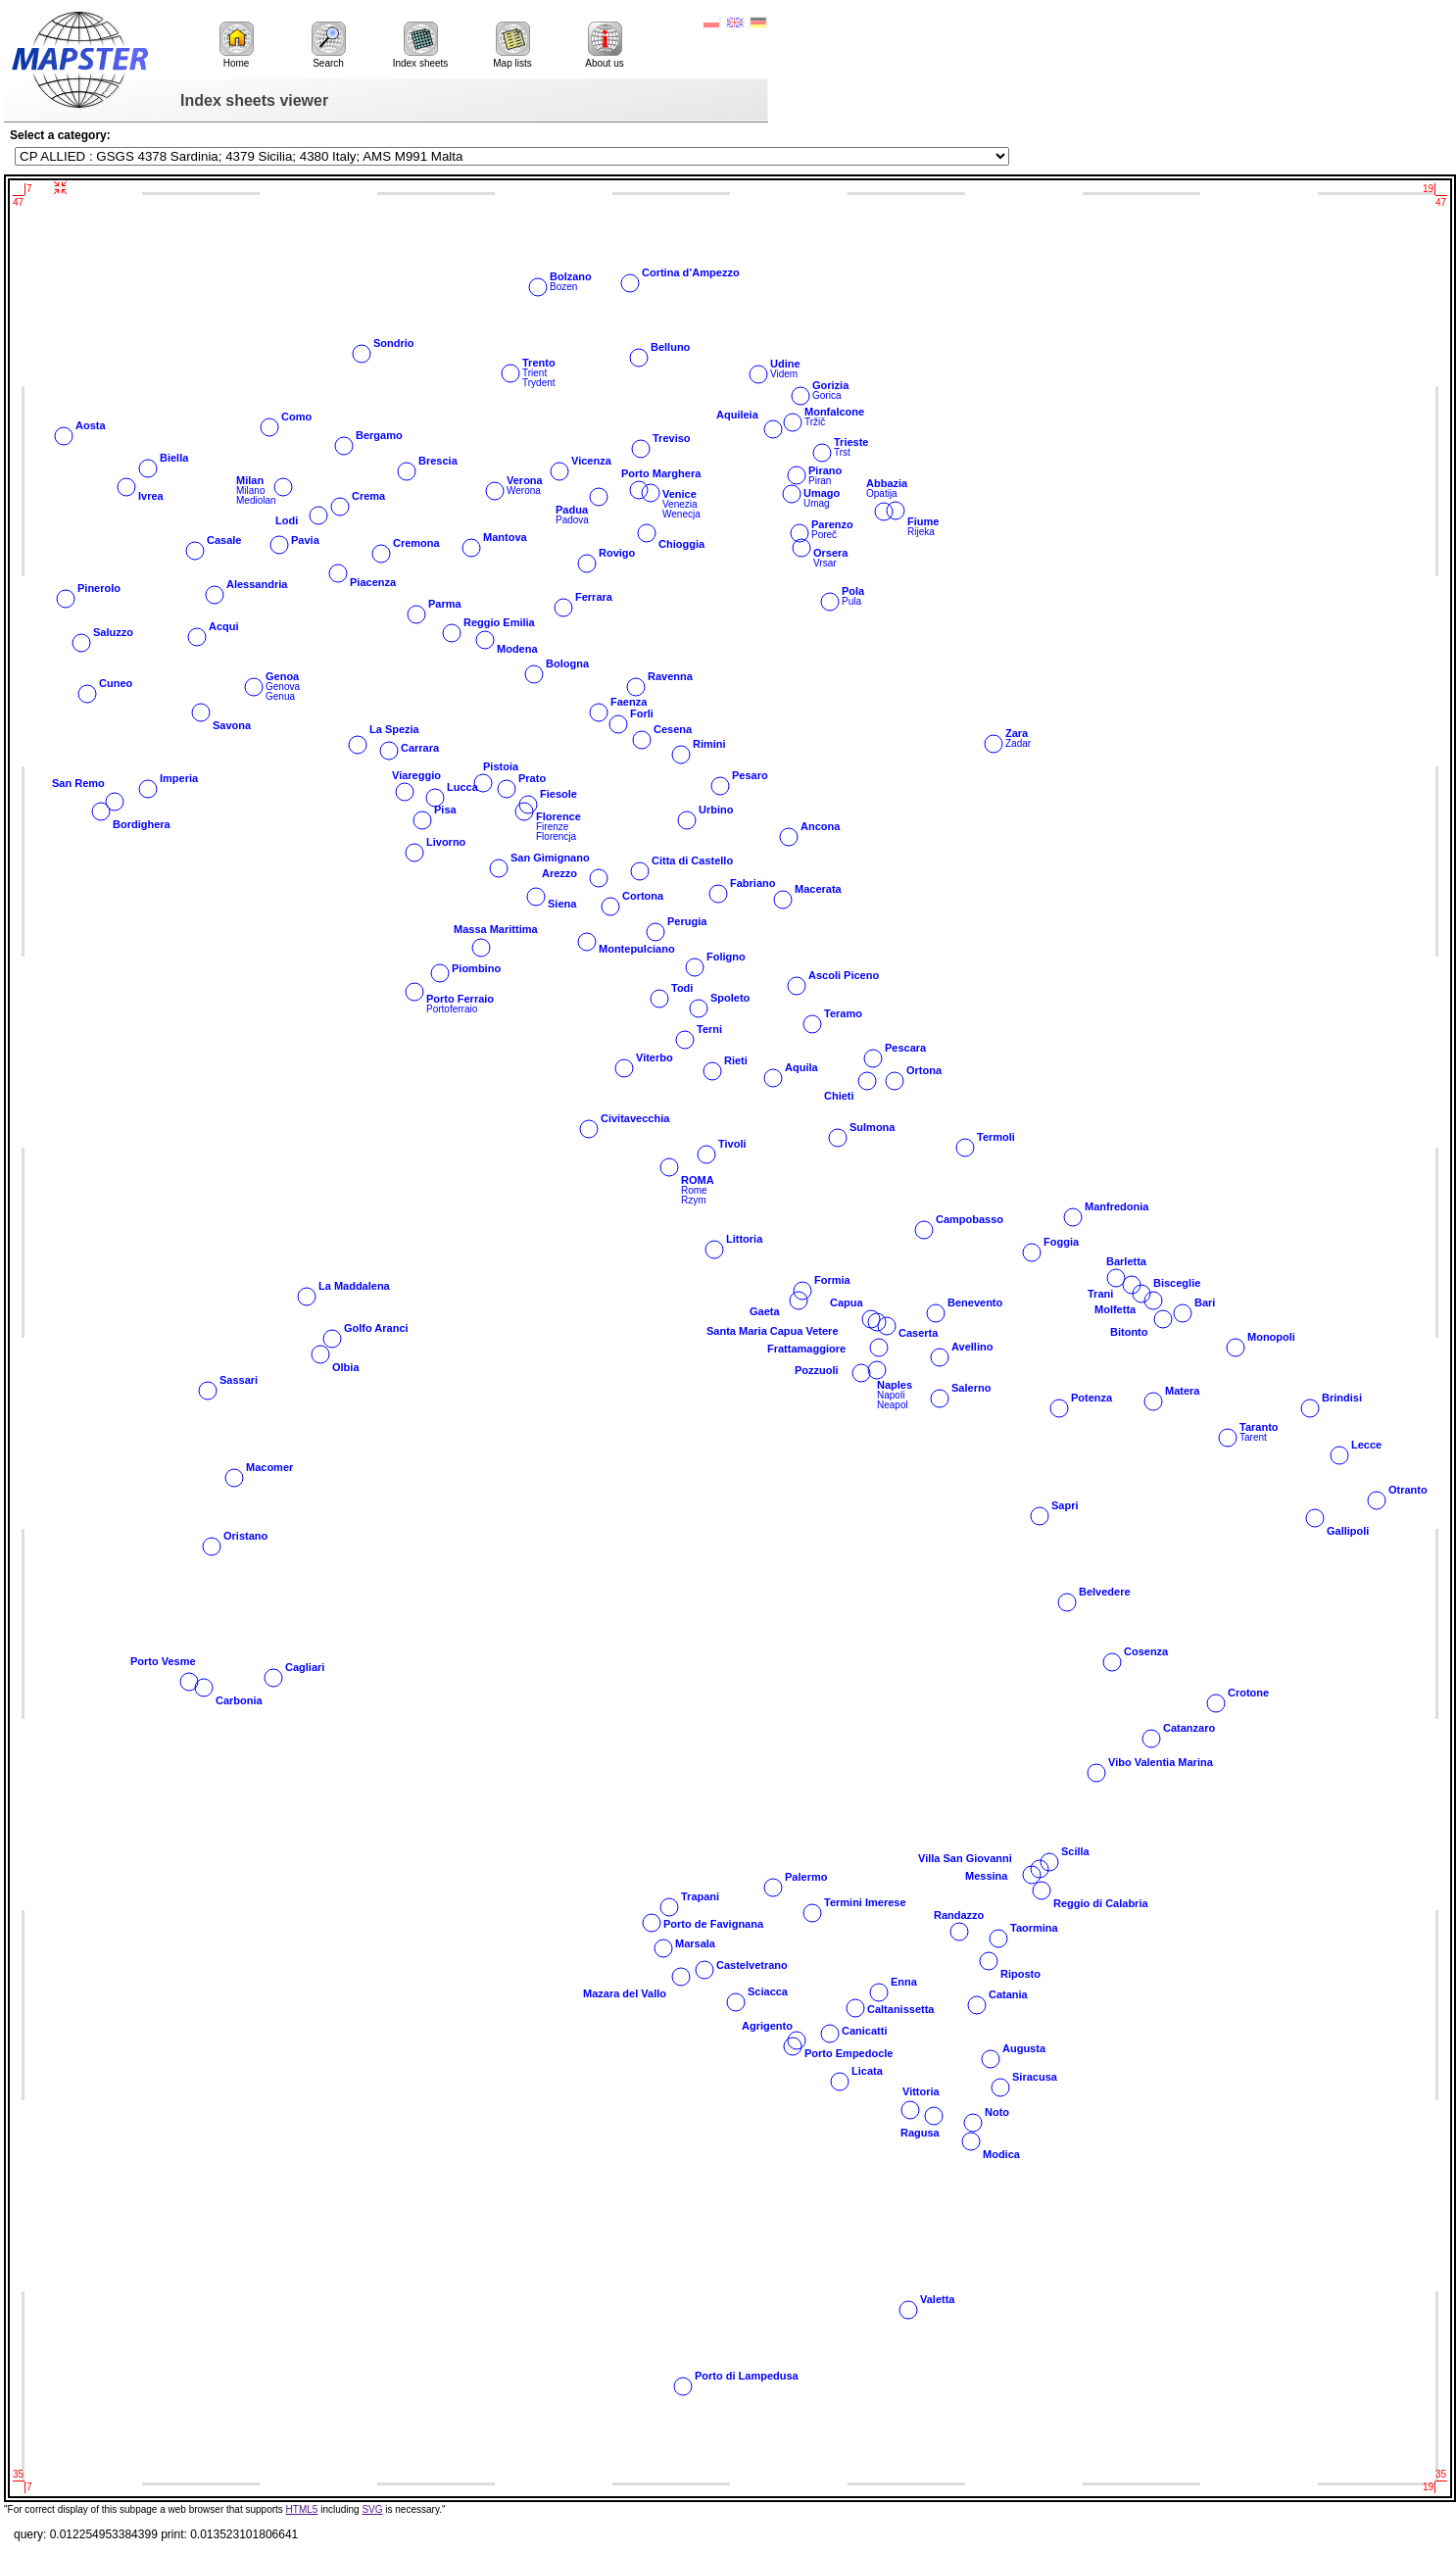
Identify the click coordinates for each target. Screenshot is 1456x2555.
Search (329, 45)
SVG (372, 2509)
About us (604, 45)
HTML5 (302, 2509)
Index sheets (421, 45)
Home (236, 45)
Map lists (512, 45)
